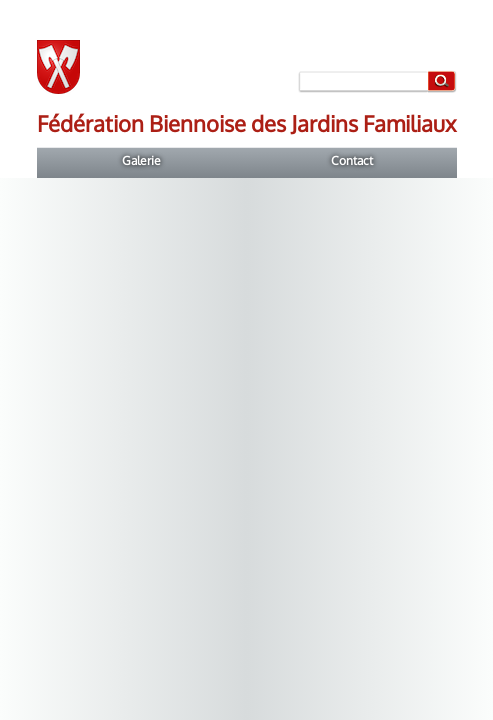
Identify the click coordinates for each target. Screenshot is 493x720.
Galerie (141, 160)
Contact (352, 160)
